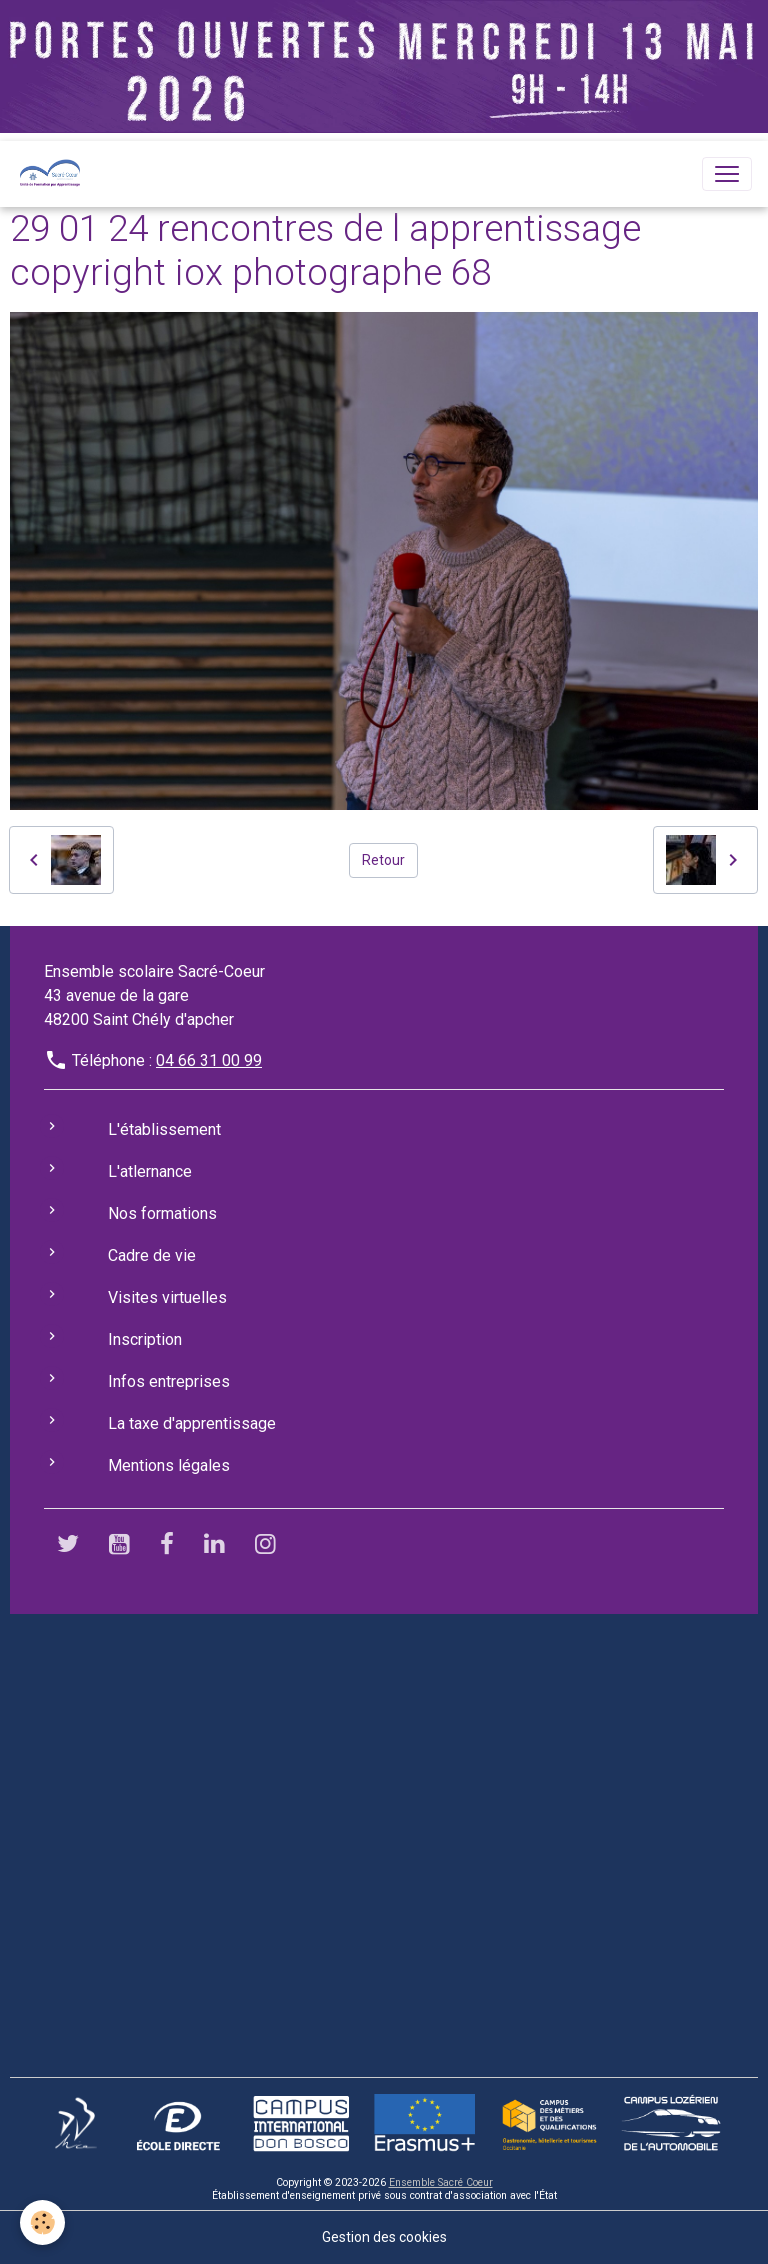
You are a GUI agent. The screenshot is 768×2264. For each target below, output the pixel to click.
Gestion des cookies (384, 2237)
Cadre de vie (152, 1255)
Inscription (145, 1339)
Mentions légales (169, 1465)
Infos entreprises (169, 1381)
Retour (383, 860)
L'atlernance (150, 1171)
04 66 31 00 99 (209, 1060)
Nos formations (162, 1213)
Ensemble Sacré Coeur (441, 2182)
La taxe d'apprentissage (192, 1423)
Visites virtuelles (167, 1297)
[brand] (54, 174)
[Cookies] (42, 2222)
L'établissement (164, 1129)
